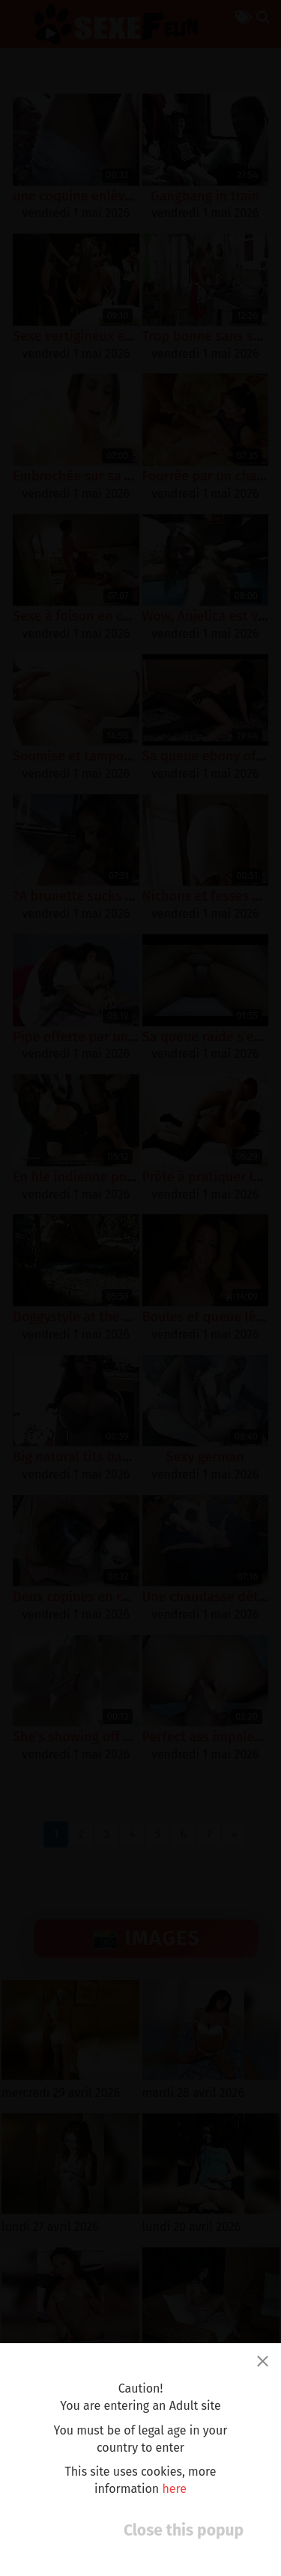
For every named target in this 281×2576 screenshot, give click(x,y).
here (174, 2489)
